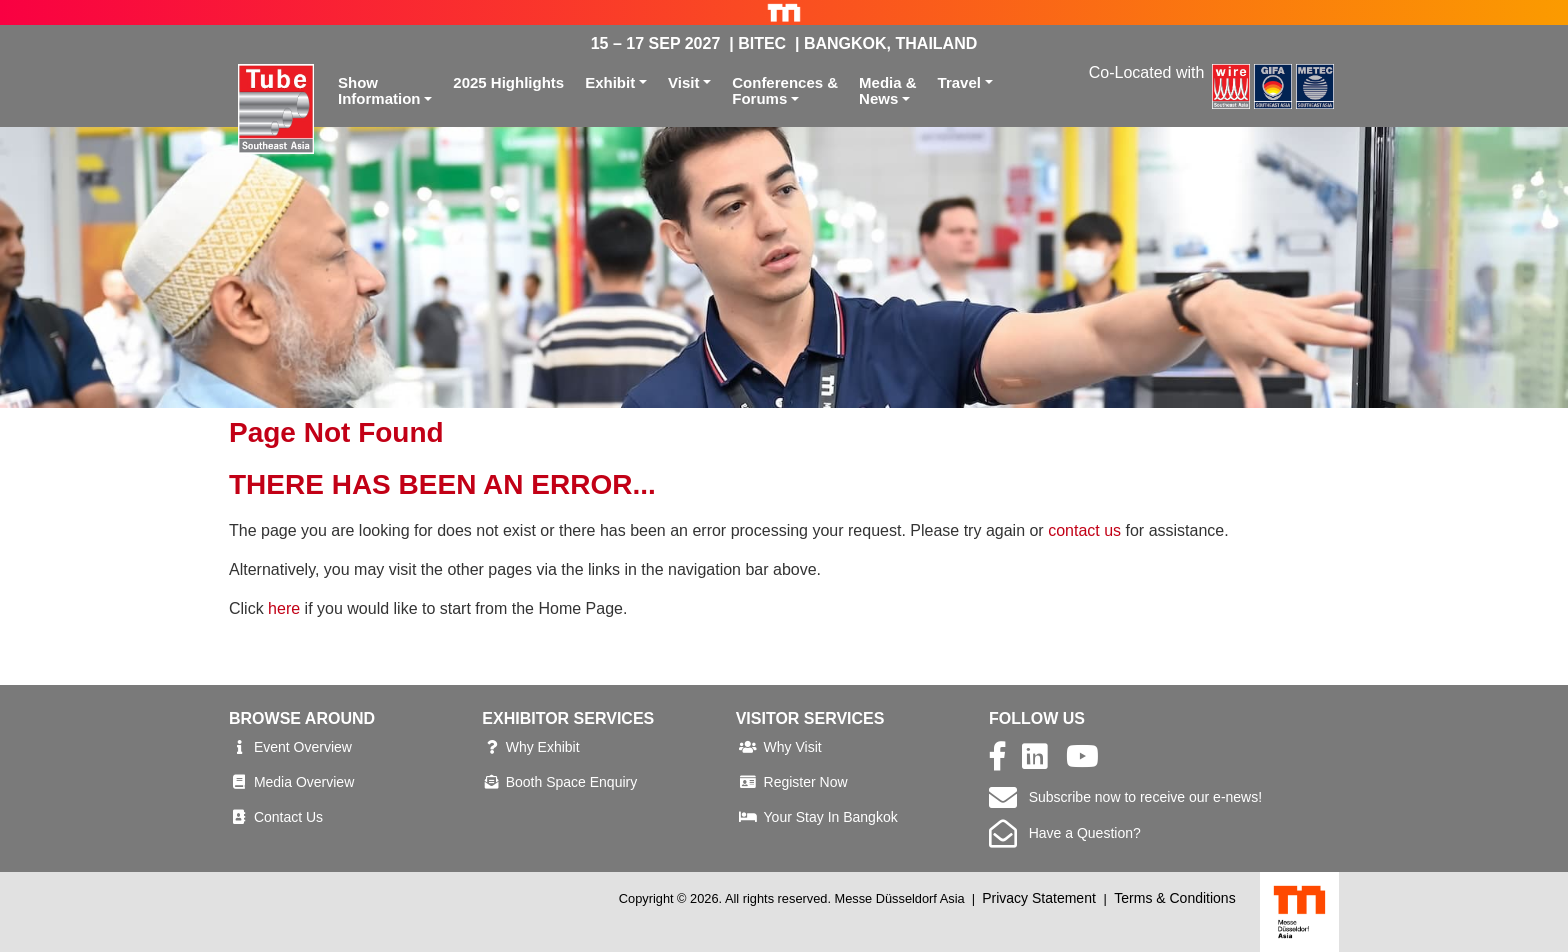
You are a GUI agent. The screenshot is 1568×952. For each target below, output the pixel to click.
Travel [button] (959, 82)
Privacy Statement (1039, 898)
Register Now (806, 782)
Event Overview (303, 747)
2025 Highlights (508, 82)
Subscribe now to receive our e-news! (1125, 797)
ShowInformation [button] (379, 91)
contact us (1084, 530)
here (284, 608)
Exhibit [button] (610, 82)
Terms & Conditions (1174, 898)
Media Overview (304, 782)
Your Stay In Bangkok (831, 817)
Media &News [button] (888, 91)
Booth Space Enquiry (572, 782)
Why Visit (793, 747)
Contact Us (288, 817)
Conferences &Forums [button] (785, 91)
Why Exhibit (543, 747)
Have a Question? (1065, 833)
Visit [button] (683, 82)
